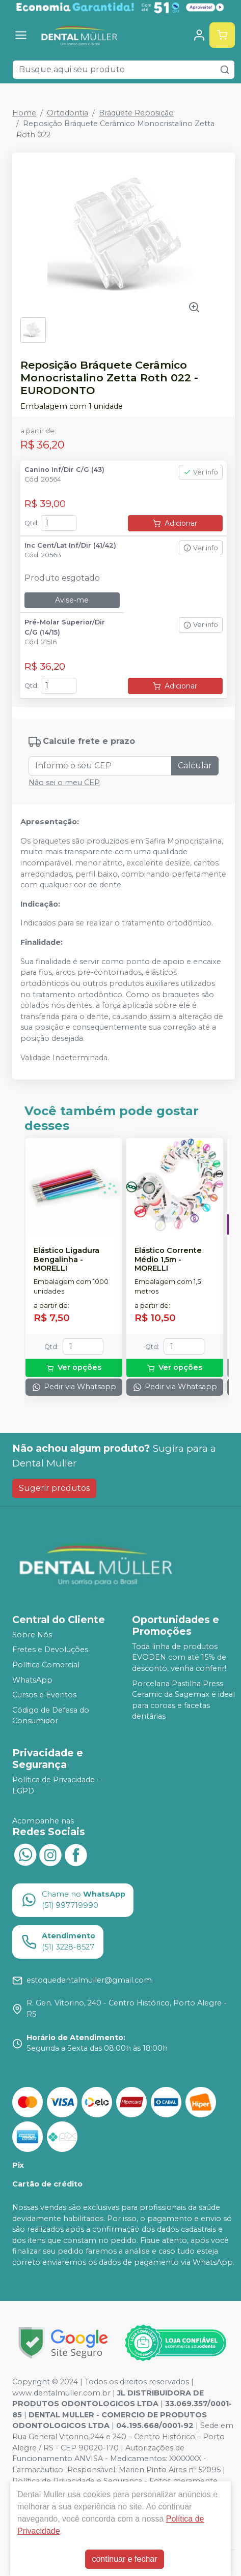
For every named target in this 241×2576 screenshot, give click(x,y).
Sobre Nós (32, 1634)
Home (24, 112)
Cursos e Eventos (44, 1694)
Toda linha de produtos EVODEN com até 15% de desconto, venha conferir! (179, 1657)
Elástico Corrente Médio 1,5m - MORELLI (168, 1259)
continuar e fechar (124, 2559)
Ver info (200, 472)
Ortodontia (67, 112)
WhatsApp (32, 1680)
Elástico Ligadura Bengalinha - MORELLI (66, 1259)
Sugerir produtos (54, 1488)
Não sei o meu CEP (64, 782)
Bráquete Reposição (136, 112)
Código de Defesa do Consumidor (50, 1715)
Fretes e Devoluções (50, 1650)
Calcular (195, 765)
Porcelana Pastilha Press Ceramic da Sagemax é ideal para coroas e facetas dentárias (183, 1700)
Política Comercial (45, 1664)
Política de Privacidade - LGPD (56, 1785)
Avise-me (72, 600)
